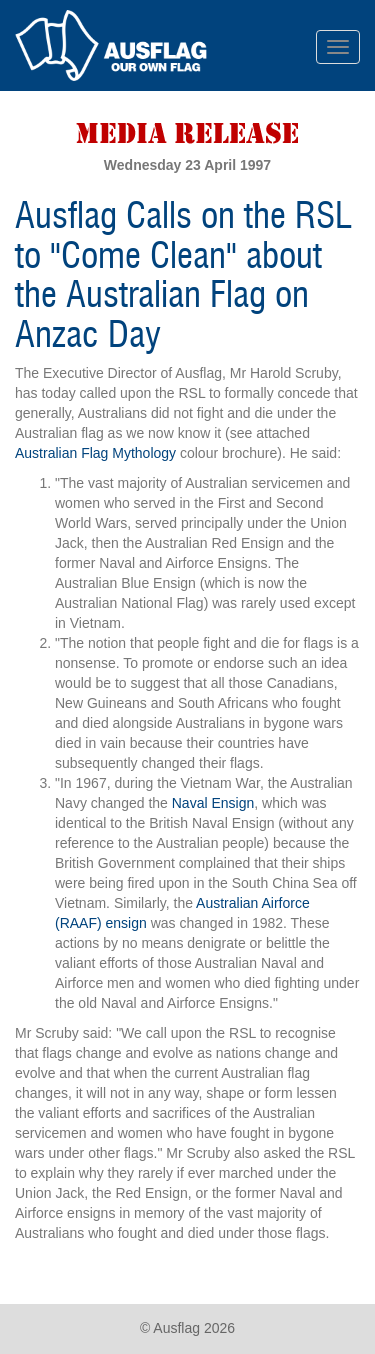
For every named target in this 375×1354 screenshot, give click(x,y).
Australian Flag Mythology (95, 453)
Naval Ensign (213, 803)
